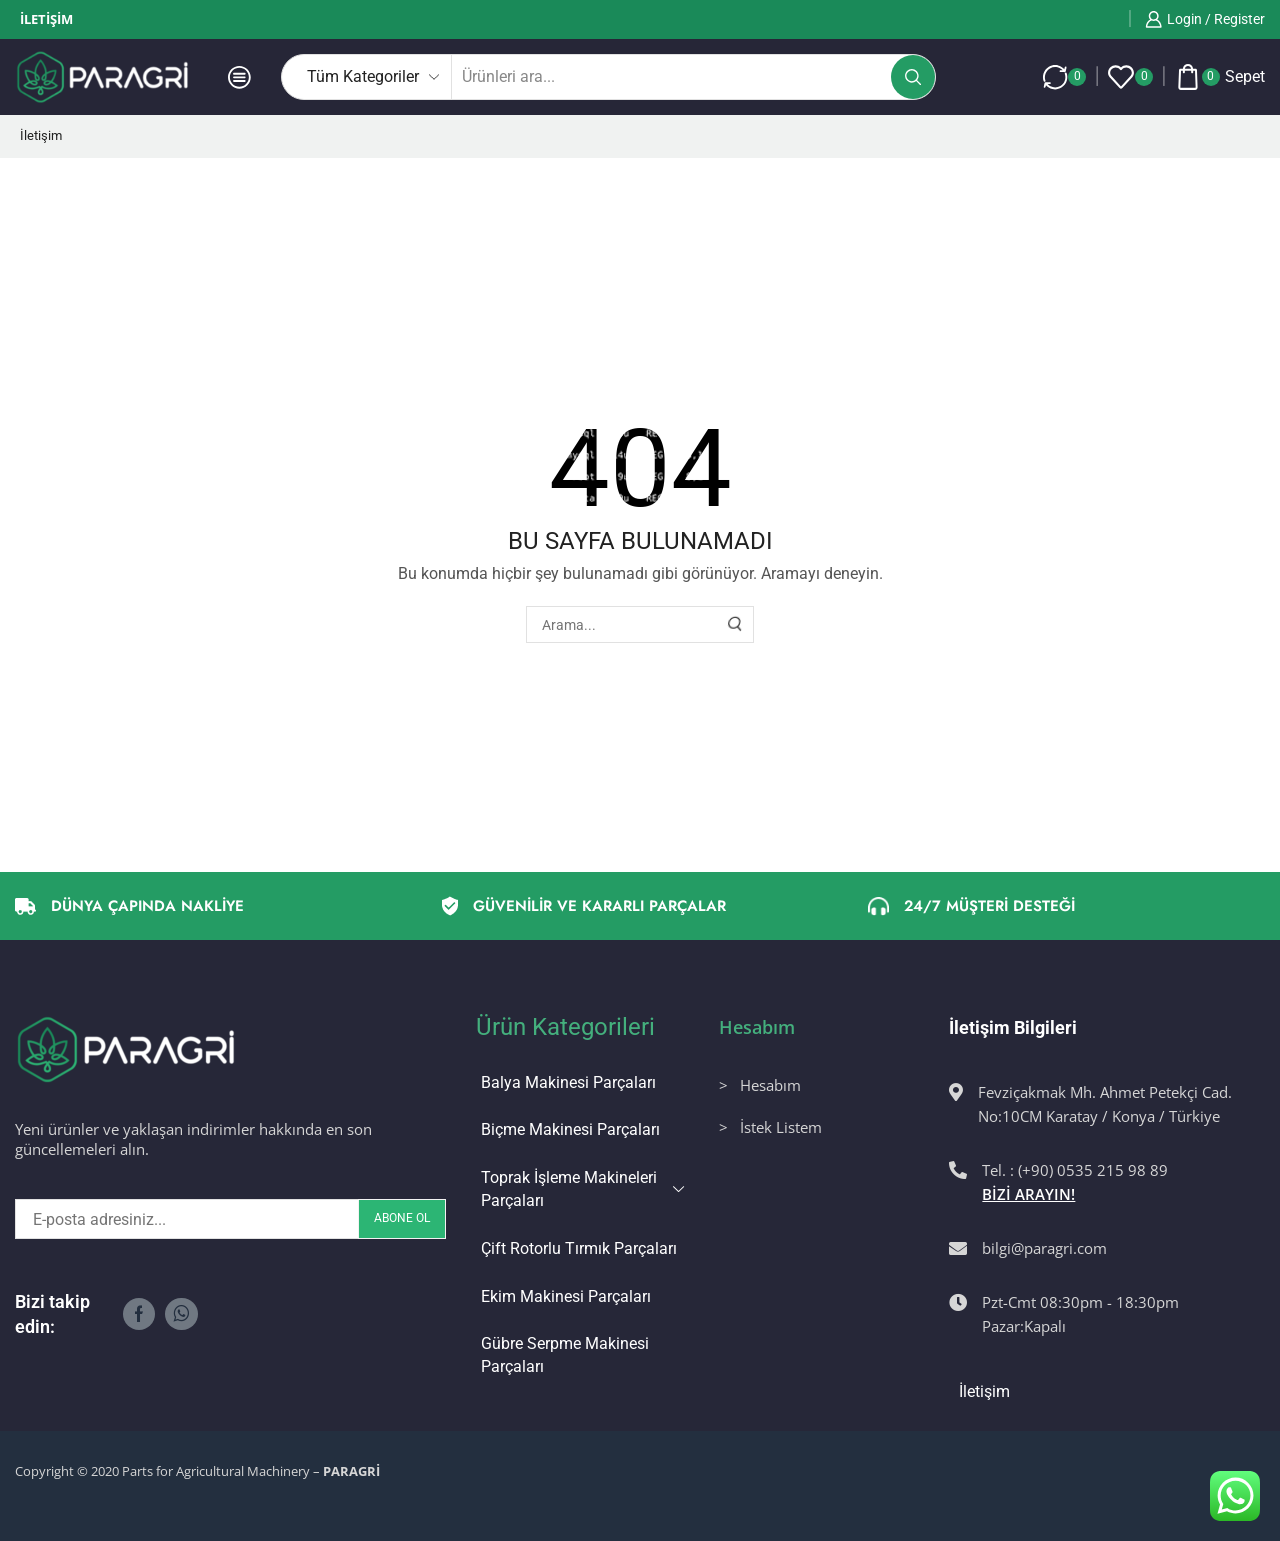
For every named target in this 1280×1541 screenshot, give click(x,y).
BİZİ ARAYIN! (1028, 1194)
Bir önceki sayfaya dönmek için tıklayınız (1118, 197)
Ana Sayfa (61, 197)
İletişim (46, 19)
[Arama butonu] (913, 77)
